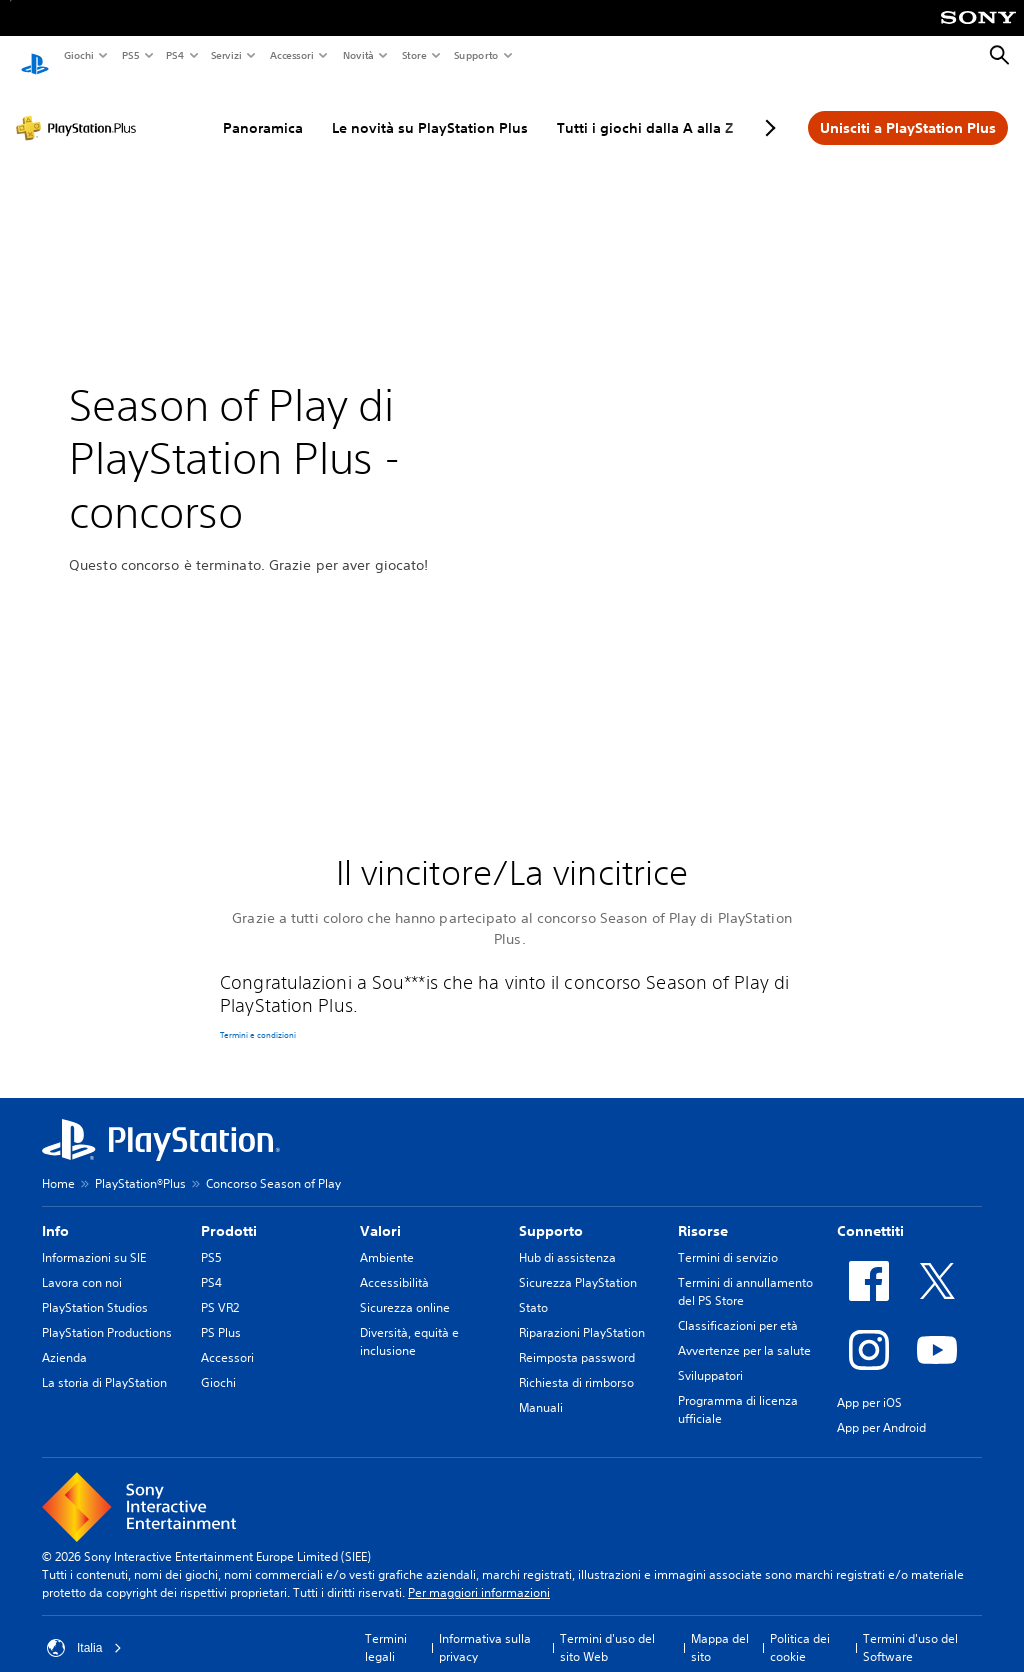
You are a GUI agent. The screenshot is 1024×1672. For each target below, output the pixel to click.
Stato (533, 1289)
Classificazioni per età (738, 1307)
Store (413, 55)
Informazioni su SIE (94, 1239)
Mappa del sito (720, 1629)
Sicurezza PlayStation (578, 1264)
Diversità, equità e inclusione (409, 1323)
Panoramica (263, 109)
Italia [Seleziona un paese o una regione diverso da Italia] (84, 1630)
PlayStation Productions (107, 1314)
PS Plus (221, 1314)
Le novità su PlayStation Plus (430, 109)
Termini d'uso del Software (910, 1629)
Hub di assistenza (567, 1239)
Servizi (225, 55)
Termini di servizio (728, 1239)
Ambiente (387, 1239)
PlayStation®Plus (140, 1165)
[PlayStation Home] (35, 56)
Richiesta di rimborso (576, 1364)
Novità (357, 55)
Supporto (475, 55)
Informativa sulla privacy (485, 1629)
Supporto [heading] (551, 1213)
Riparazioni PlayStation (582, 1314)
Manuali (541, 1389)
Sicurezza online (405, 1289)
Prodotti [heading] (229, 1213)
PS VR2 (220, 1289)
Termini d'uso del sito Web (607, 1629)
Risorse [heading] (703, 1213)
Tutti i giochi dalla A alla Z (645, 109)
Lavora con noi (82, 1264)
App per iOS (869, 1384)
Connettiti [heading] (870, 1213)
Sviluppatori (710, 1357)
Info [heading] (55, 1213)
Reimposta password (577, 1339)
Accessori (291, 55)
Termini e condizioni (258, 1018)
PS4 (174, 55)
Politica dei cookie (800, 1629)
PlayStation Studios (95, 1289)
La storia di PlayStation (104, 1364)
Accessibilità (394, 1264)
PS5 (129, 55)
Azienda (64, 1339)
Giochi (78, 55)
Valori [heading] (380, 1213)
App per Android (881, 1409)
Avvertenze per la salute (744, 1332)
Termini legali (386, 1629)
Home (58, 1165)
